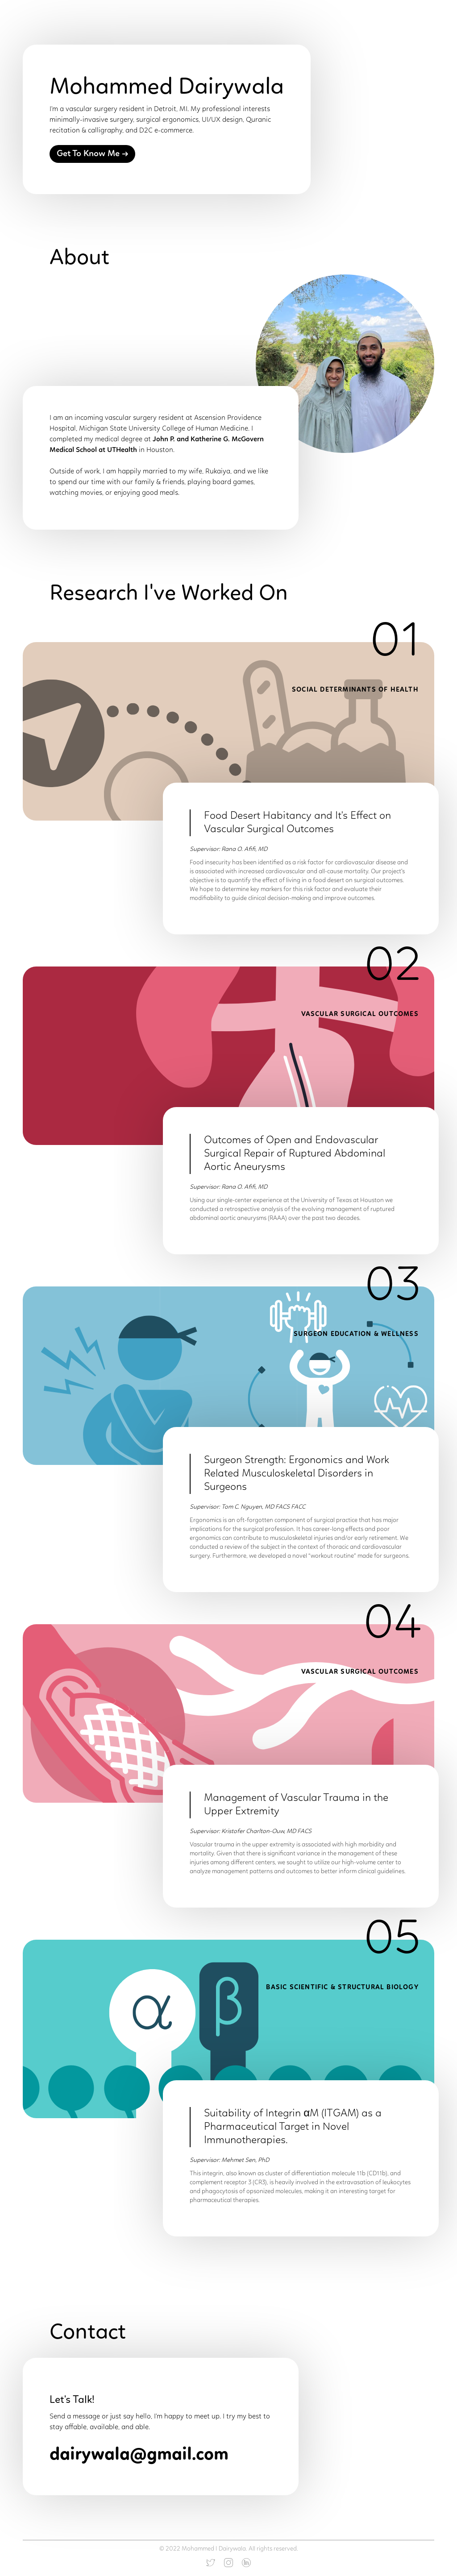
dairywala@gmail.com (139, 2455)
